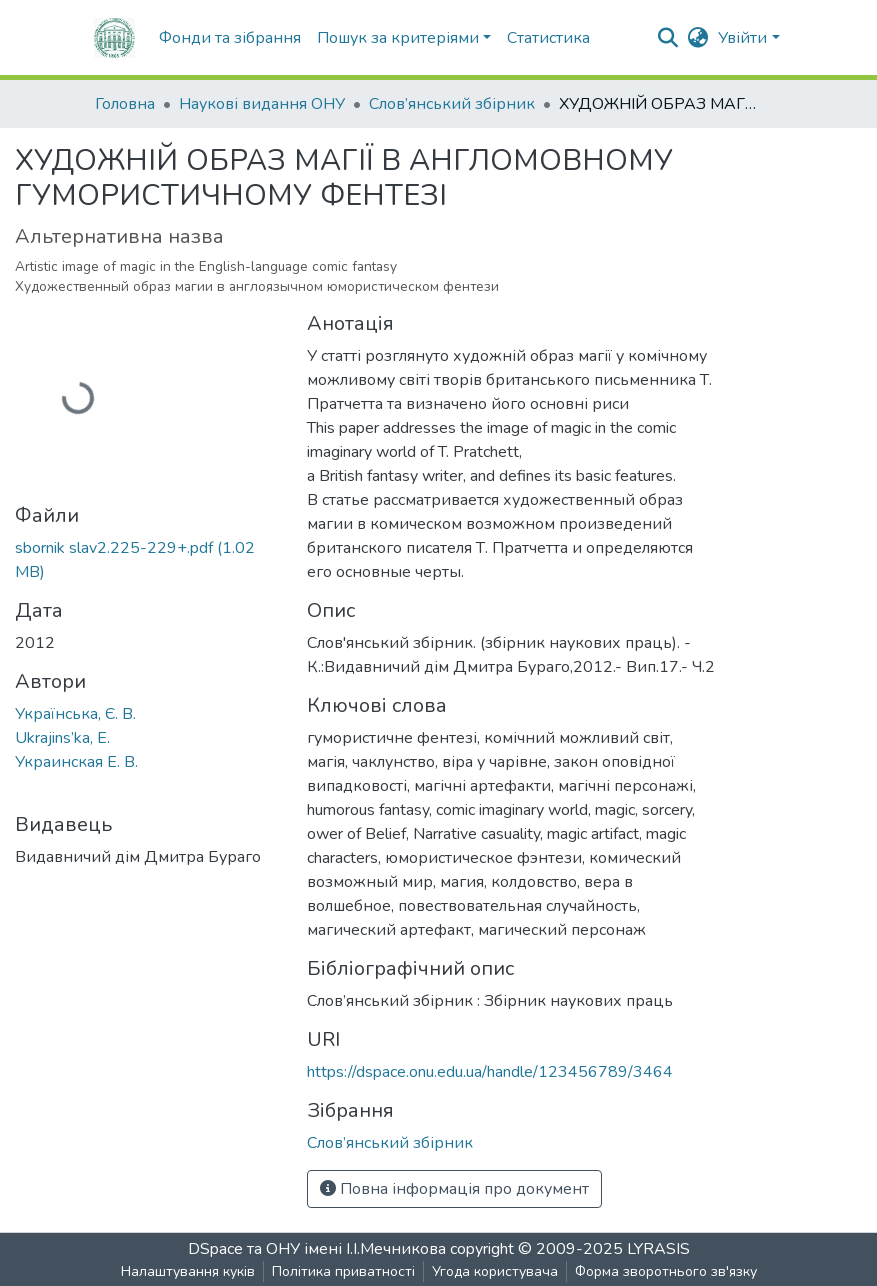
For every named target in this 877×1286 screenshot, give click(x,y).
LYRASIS (658, 1249)
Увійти (742, 38)
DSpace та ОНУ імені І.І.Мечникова (319, 1249)
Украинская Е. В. (76, 762)
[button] (697, 38)
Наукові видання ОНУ (262, 104)
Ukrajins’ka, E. (62, 738)
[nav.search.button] (667, 38)
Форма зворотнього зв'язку (666, 1271)
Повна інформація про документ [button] (454, 1189)
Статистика (548, 38)
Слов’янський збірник (452, 104)
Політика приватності (343, 1271)
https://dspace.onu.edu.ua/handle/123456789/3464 (490, 1072)
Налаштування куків (188, 1271)
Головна (125, 104)
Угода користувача (495, 1271)
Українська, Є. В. (75, 714)
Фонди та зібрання (230, 38)
